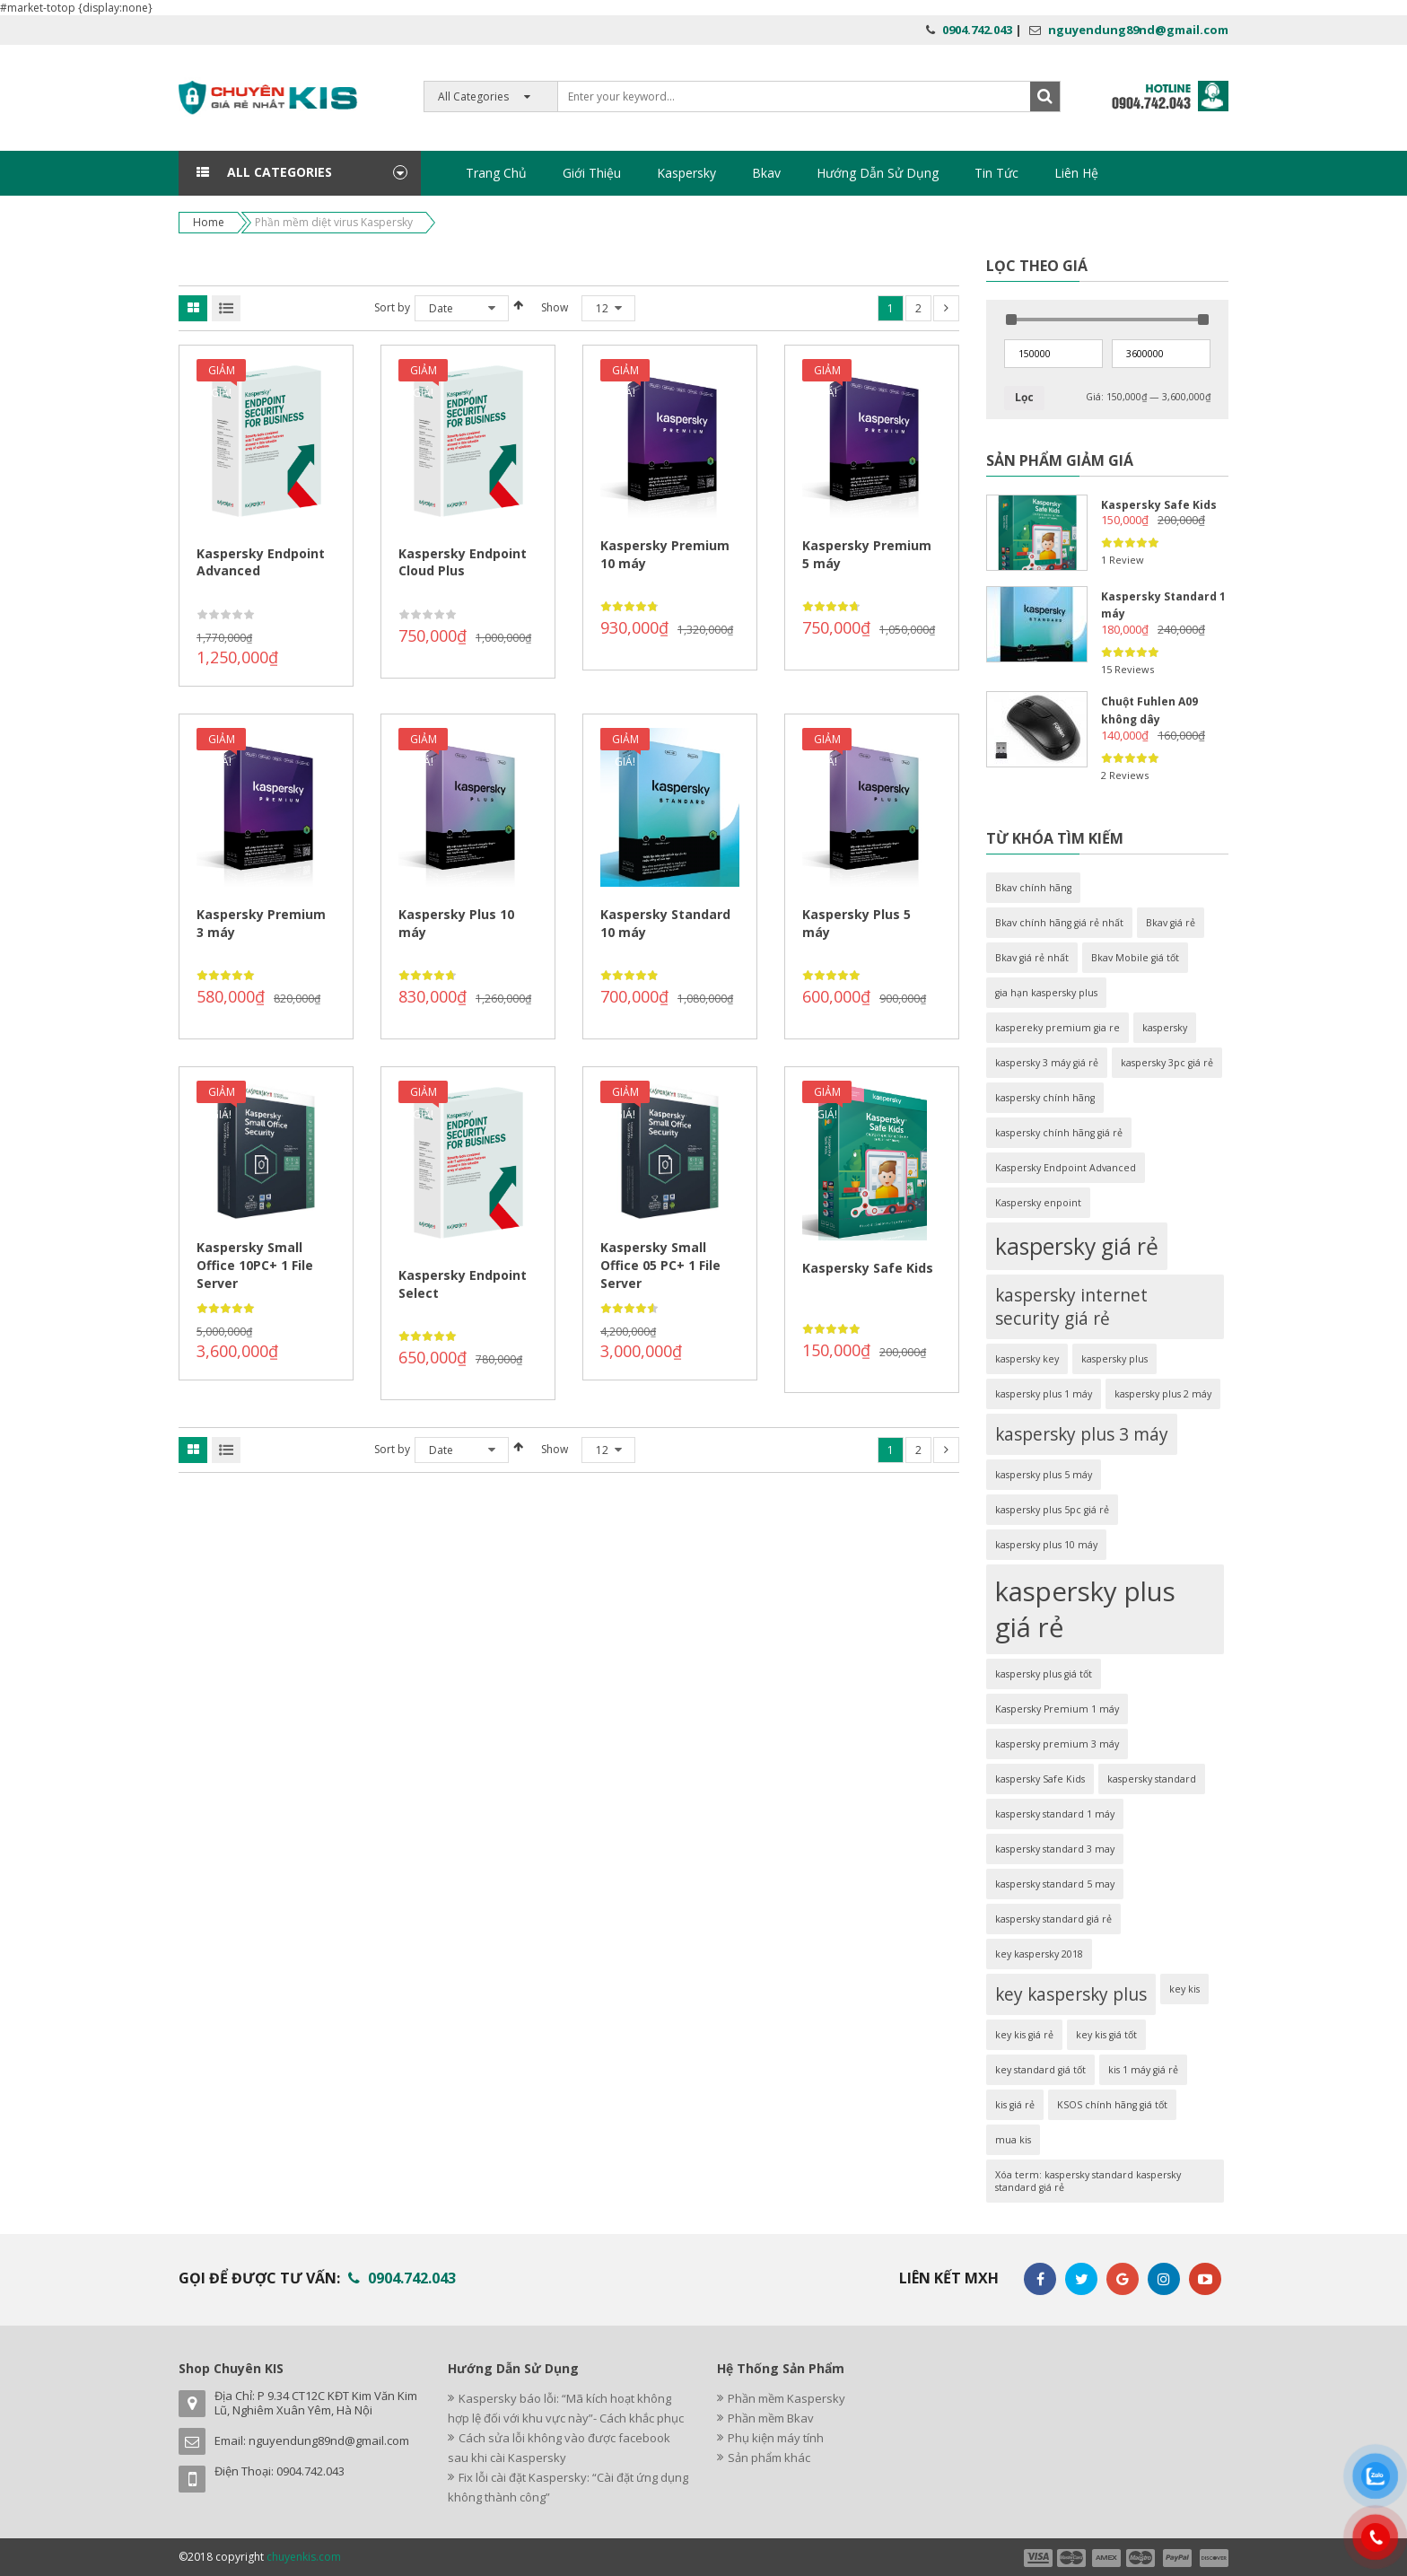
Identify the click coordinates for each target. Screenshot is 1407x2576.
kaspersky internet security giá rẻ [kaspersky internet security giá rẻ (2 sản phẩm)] (1071, 1307)
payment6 (1212, 2558)
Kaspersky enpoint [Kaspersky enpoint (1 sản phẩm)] (1038, 1202)
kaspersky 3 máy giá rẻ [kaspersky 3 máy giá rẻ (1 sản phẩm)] (1046, 1062)
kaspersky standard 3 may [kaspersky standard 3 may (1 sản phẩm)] (1054, 1849)
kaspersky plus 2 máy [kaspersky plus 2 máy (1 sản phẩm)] (1162, 1394)
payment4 (1142, 2558)
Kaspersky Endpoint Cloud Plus (462, 562)
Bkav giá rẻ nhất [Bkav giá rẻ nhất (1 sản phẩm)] (1032, 957)
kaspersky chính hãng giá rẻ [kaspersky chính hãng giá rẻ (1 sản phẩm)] (1059, 1132)
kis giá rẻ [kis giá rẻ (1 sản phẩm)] (1015, 2104)
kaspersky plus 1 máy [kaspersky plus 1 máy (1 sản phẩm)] (1043, 1394)
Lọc (1024, 397)
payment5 (1177, 2558)
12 (602, 308)
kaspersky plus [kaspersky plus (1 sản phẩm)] (1114, 1359)
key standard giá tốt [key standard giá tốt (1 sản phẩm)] (1040, 2069)
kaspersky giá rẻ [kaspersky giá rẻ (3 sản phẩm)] (1076, 1246)
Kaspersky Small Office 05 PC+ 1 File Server (660, 1265)
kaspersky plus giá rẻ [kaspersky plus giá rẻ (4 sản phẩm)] (1085, 1609)
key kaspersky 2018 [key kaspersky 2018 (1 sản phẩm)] (1039, 1954)
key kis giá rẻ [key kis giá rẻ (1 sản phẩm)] (1024, 2034)
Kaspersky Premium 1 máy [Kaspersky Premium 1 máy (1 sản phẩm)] (1057, 1709)
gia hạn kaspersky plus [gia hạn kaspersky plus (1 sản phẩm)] (1046, 992)
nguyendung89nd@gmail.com (1138, 30)
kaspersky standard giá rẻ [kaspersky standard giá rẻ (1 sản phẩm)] (1053, 1919)
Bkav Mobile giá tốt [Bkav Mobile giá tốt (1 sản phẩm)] (1135, 957)
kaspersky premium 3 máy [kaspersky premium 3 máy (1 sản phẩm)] (1057, 1744)
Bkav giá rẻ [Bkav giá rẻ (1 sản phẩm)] (1170, 922)
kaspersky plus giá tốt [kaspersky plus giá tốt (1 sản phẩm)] (1043, 1674)
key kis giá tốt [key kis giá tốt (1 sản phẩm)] (1106, 2034)
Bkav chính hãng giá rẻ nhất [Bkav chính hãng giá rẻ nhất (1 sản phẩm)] (1059, 922)
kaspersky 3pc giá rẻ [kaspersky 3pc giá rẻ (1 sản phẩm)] (1167, 1062)
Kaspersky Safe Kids (867, 1267)
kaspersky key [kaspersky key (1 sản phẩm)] (1027, 1359)
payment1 (1037, 2558)
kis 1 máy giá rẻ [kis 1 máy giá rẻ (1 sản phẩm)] (1143, 2069)
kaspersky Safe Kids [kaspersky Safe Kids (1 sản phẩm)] (1040, 1779)
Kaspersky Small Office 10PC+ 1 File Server (255, 1265)
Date (441, 308)
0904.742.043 (977, 30)
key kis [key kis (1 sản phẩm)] (1184, 1989)
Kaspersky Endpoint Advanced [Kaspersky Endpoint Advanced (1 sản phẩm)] (1065, 1167)
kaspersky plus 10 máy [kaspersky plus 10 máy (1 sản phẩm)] (1046, 1544)
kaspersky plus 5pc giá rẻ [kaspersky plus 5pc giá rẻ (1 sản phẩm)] (1052, 1509)
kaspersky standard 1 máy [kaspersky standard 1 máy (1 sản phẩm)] (1054, 1814)
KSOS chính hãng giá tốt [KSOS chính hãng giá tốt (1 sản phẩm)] (1112, 2104)
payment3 (1107, 2558)
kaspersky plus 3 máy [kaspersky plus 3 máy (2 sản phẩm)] (1081, 1434)
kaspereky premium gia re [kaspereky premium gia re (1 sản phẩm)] (1057, 1027)
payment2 (1072, 2558)
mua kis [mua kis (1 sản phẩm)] (1013, 2140)
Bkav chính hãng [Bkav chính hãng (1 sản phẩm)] (1033, 887)
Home (208, 222)
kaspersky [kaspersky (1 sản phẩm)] (1164, 1027)
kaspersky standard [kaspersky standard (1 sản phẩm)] (1151, 1779)
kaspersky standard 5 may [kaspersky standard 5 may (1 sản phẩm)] (1054, 1884)
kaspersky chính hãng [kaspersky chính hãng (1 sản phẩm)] (1045, 1097)
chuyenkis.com (304, 2556)
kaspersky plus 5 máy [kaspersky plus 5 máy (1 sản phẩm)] (1043, 1474)
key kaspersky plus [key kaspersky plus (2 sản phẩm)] (1071, 1994)
